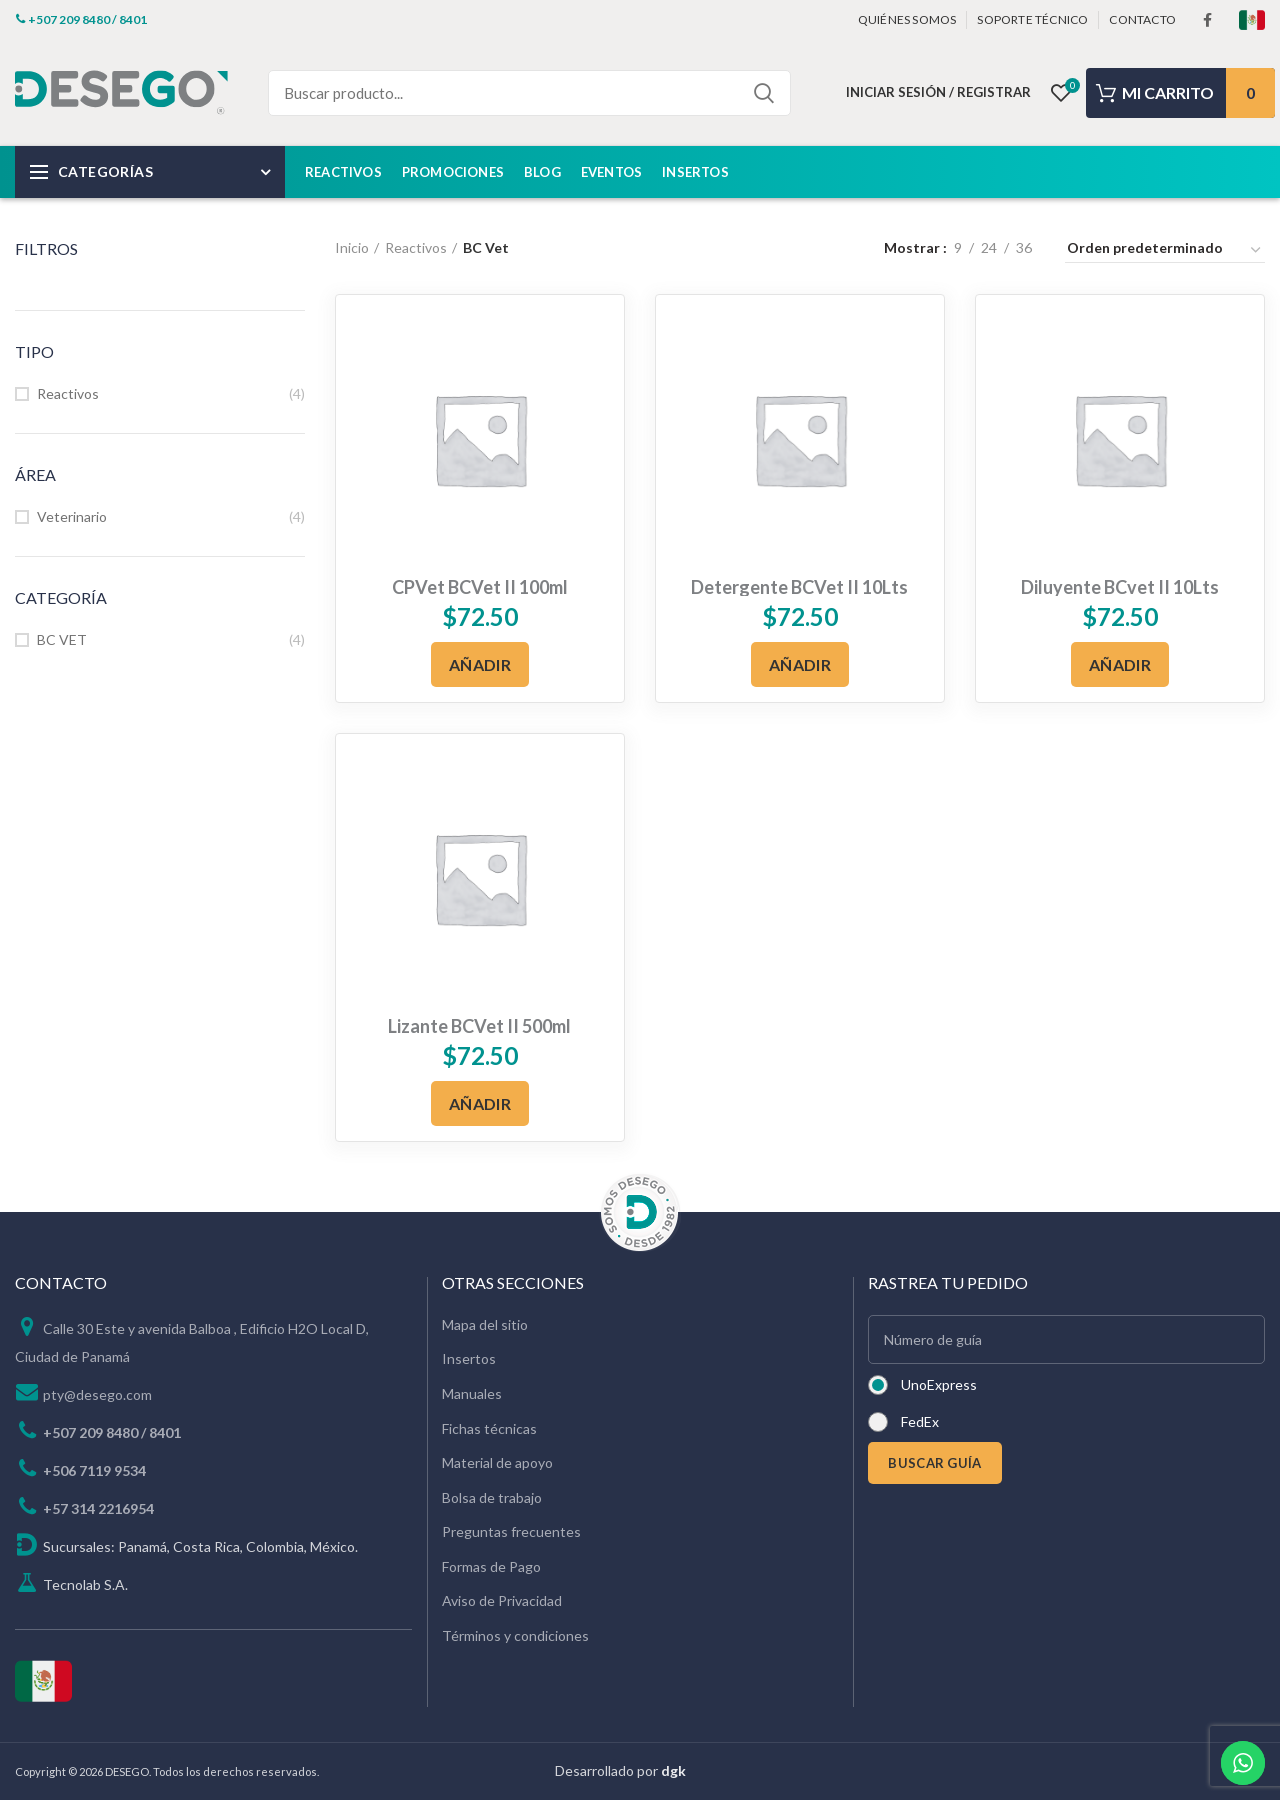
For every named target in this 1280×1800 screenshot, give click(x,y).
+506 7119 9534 (94, 1470)
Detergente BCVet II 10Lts (799, 587)
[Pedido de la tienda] (1165, 251)
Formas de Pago (491, 1566)
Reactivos (68, 393)
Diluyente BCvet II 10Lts (1120, 587)
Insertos (469, 1358)
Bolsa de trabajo (492, 1497)
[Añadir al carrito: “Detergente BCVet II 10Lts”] (800, 664)
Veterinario (72, 516)
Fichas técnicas (489, 1428)
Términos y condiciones (515, 1635)
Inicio (352, 247)
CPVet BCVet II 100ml (480, 587)
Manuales (472, 1393)
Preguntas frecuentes (511, 1531)
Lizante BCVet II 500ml (479, 1026)
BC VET (62, 639)
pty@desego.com (97, 1394)
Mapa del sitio (485, 1324)
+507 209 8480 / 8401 (112, 1432)
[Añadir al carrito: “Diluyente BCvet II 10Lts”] (1120, 664)
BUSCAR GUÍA (934, 1463)
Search (764, 93)
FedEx (920, 1421)
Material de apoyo (497, 1462)
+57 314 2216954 (98, 1508)
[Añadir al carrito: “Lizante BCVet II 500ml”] (480, 1103)
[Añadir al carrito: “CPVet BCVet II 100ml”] (480, 664)
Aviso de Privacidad (502, 1600)
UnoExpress (939, 1384)
